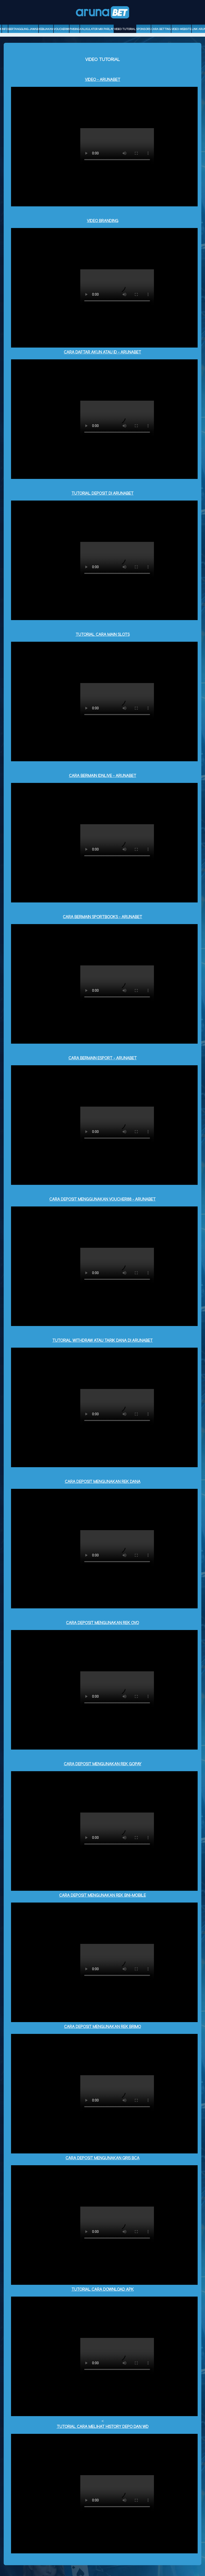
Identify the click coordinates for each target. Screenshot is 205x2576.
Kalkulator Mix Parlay (97, 29)
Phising (74, 29)
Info (5, 29)
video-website (181, 29)
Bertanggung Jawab (23, 29)
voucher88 (61, 29)
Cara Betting (161, 29)
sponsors (143, 29)
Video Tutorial (125, 29)
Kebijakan (46, 29)
